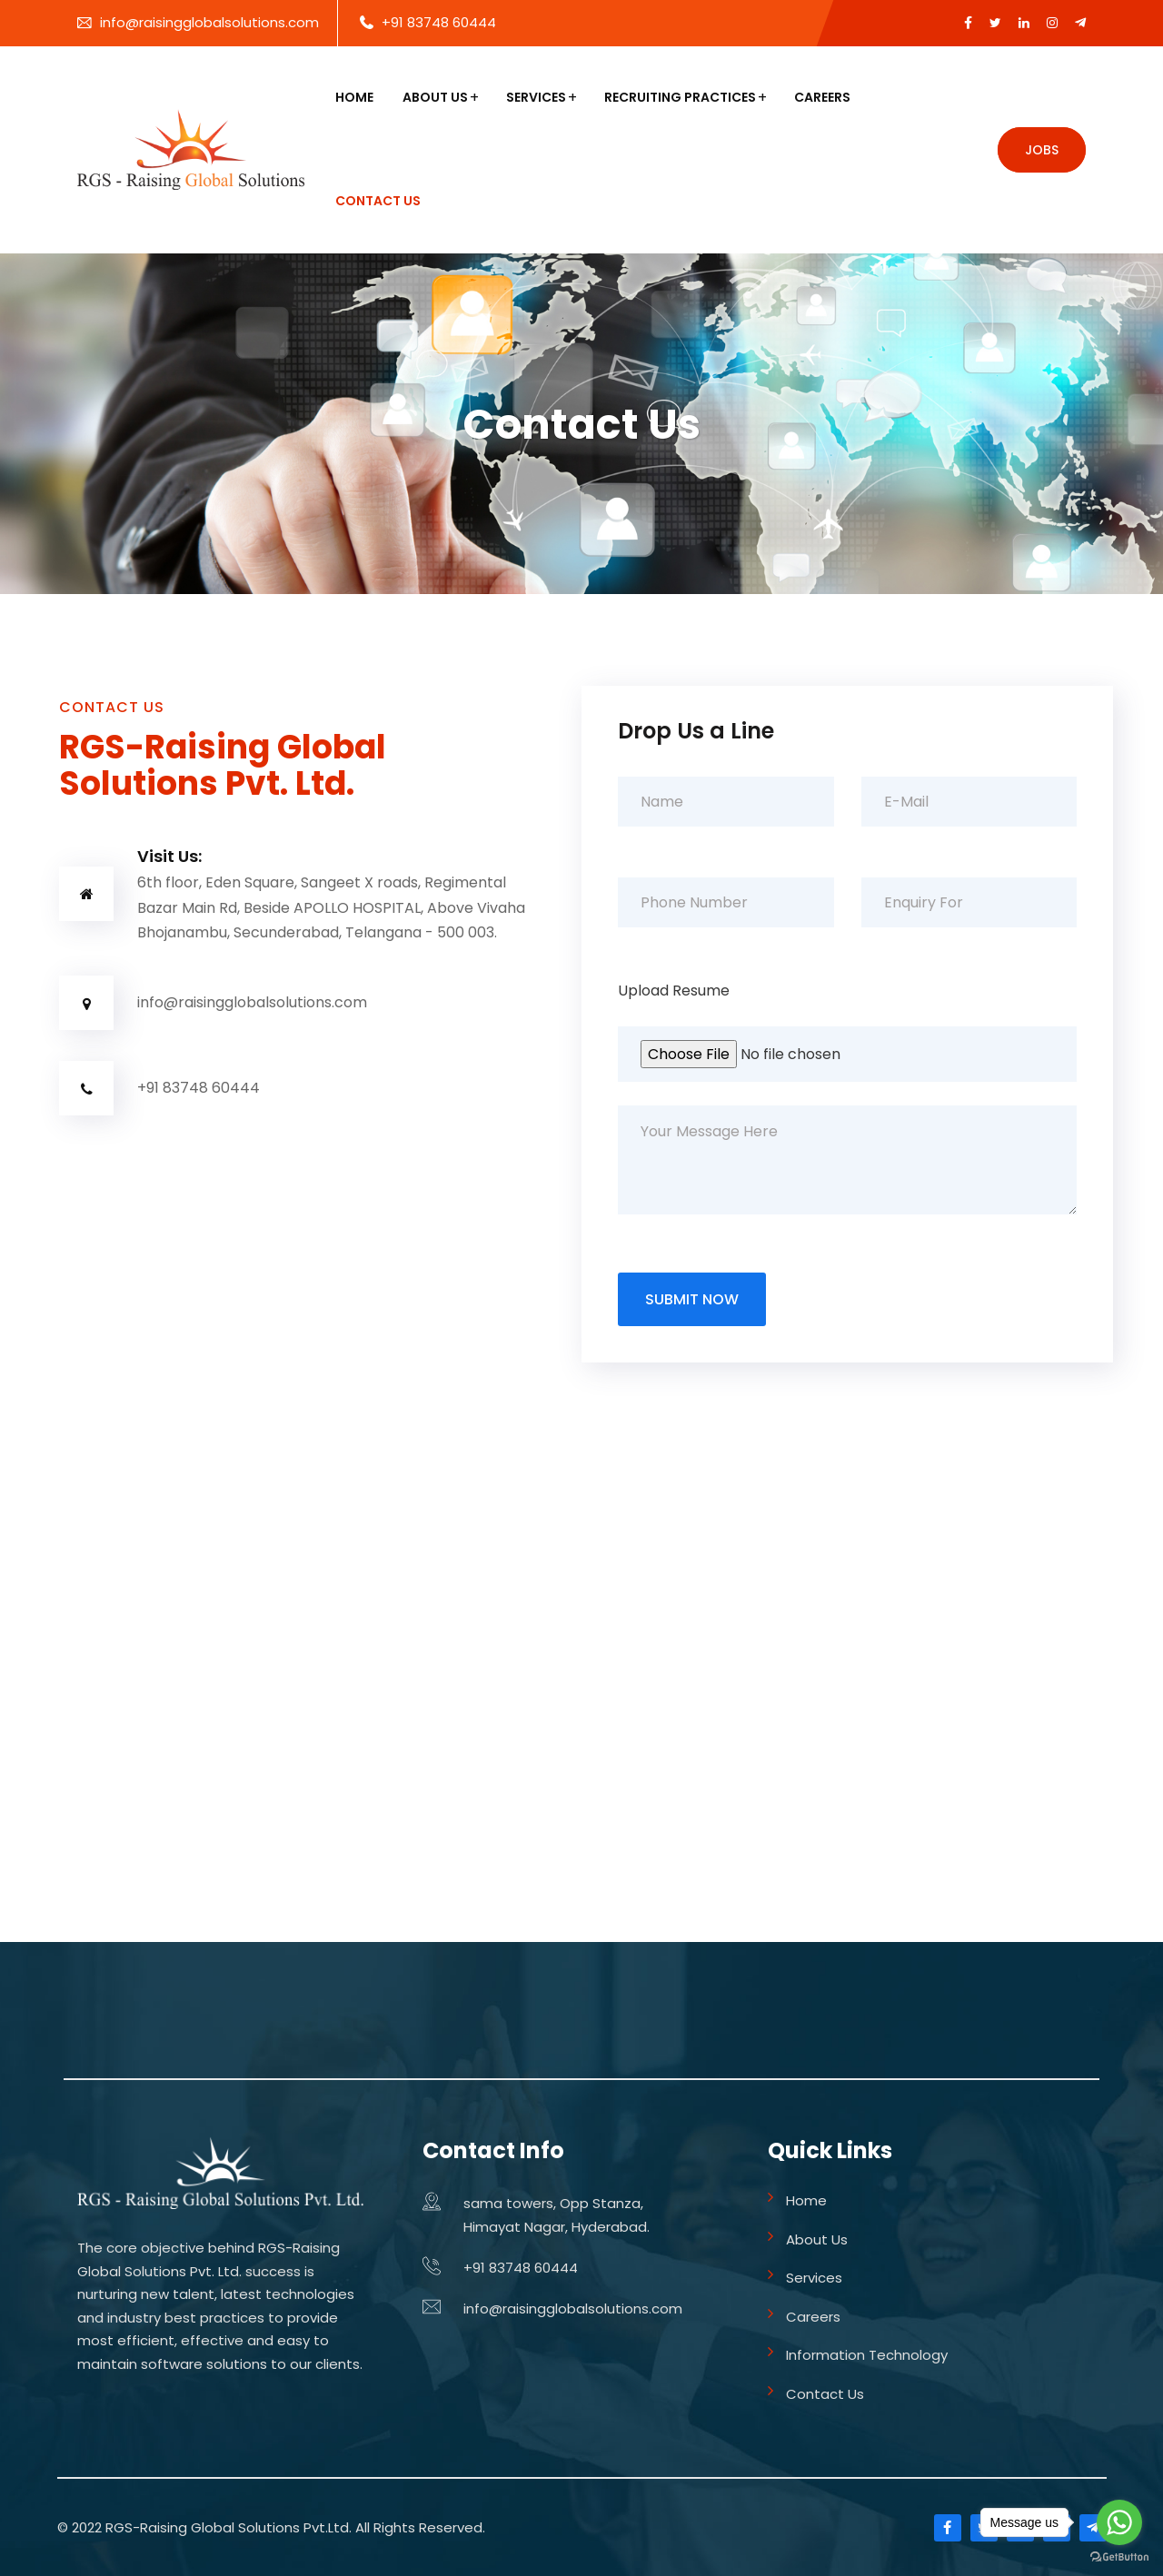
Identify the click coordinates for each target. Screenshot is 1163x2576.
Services (536, 97)
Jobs (1042, 150)
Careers (822, 97)
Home (354, 97)
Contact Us (378, 201)
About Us (435, 97)
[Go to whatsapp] (1119, 2522)
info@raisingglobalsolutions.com (209, 22)
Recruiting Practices (680, 97)
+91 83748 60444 (439, 22)
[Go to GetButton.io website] (1119, 2557)
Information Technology (867, 2354)
